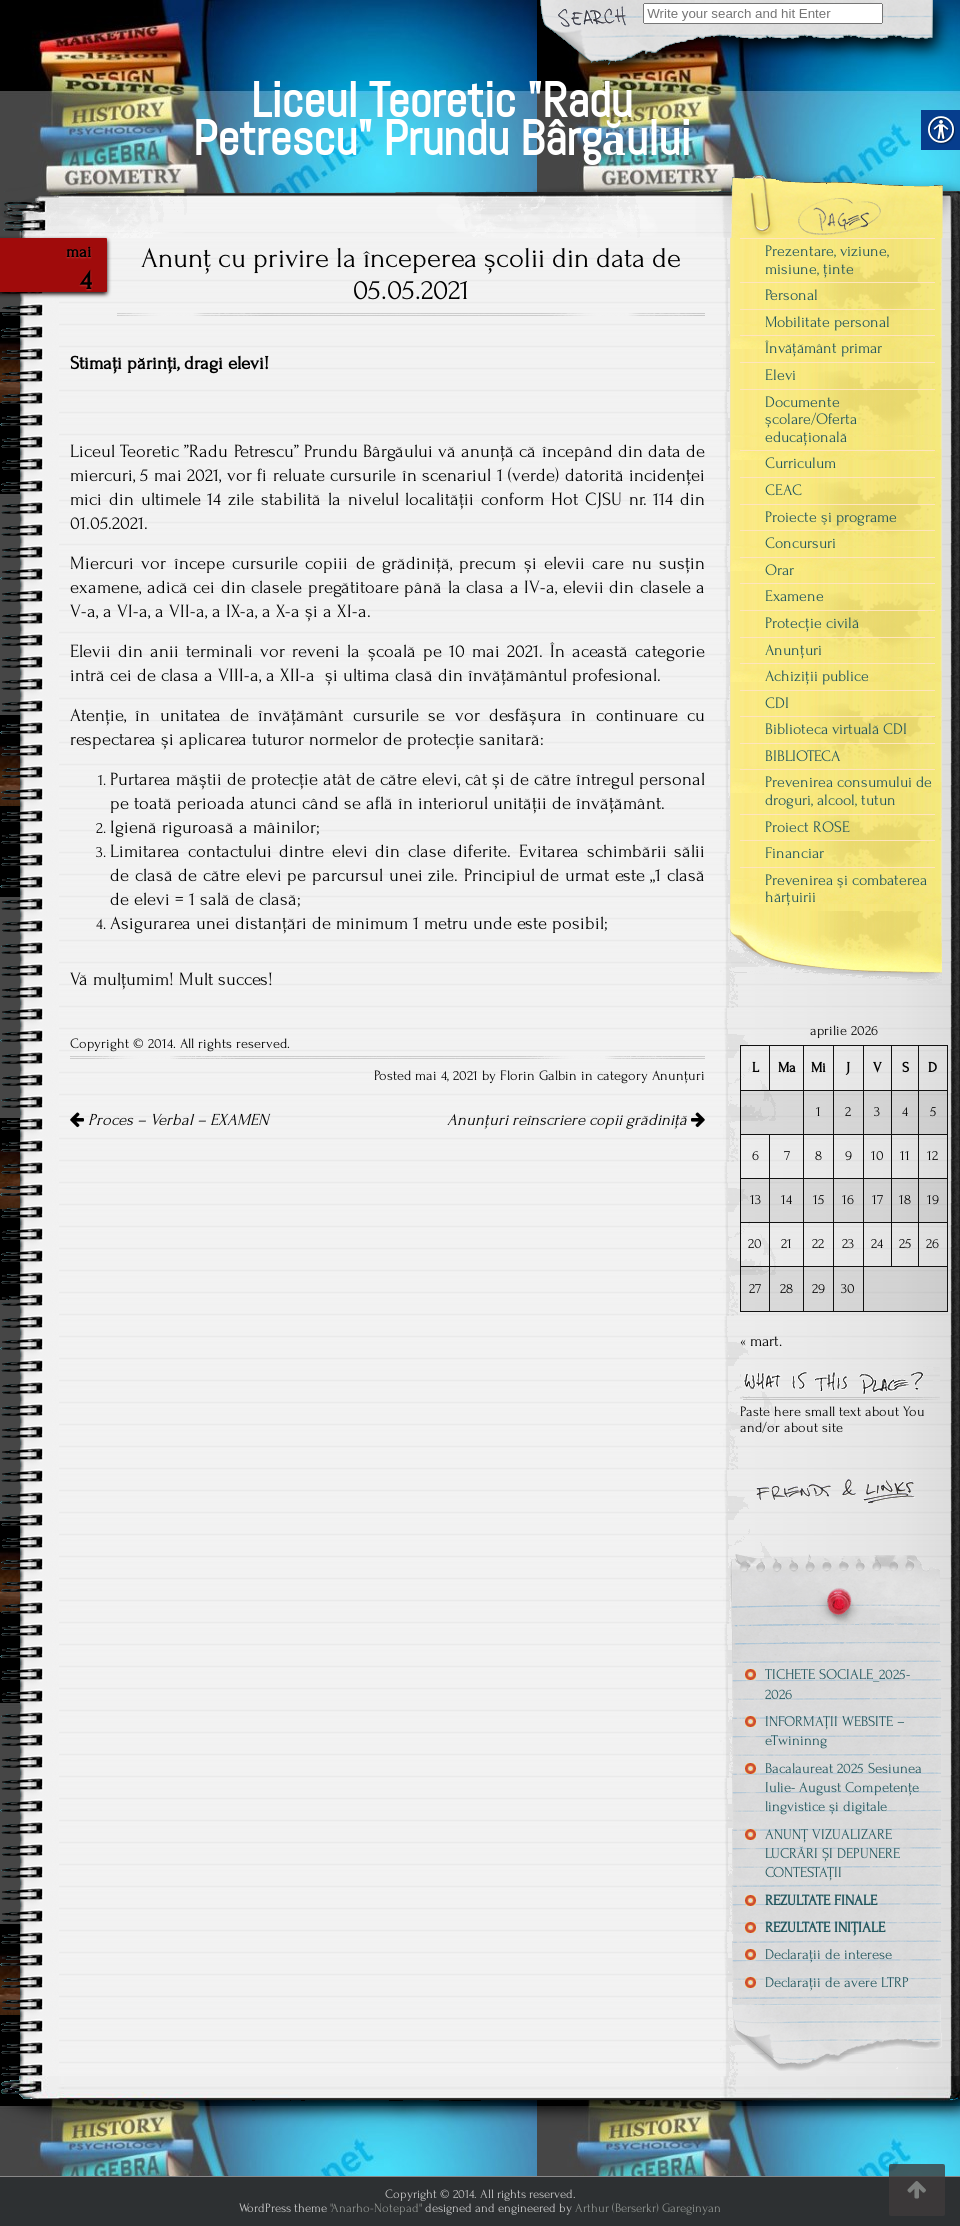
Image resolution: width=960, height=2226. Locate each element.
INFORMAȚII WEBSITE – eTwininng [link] (835, 1731)
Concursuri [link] (800, 543)
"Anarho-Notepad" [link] (376, 2208)
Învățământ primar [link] (823, 348)
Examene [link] (794, 596)
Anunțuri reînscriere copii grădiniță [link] (576, 1120)
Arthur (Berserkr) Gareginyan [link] (648, 2208)
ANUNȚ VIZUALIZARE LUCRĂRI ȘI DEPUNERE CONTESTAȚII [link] (832, 1854)
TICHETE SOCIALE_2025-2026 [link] (837, 1684)
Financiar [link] (794, 853)
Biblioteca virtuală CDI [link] (836, 729)
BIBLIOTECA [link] (802, 756)
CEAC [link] (783, 490)
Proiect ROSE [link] (807, 827)
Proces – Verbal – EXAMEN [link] (169, 1120)
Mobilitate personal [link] (827, 322)
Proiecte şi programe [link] (831, 517)
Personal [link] (791, 295)
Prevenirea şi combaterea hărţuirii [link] (846, 889)
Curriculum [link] (800, 463)
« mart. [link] (761, 1341)
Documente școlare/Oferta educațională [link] (811, 419)
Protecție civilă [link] (812, 623)
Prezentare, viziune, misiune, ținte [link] (827, 260)
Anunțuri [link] (678, 1076)
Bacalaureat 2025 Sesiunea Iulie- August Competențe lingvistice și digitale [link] (843, 1788)
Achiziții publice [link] (817, 676)
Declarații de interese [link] (828, 1954)
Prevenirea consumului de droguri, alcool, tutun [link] (848, 791)
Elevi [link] (780, 375)
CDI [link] (777, 703)
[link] (441, 96)
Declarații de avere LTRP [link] (837, 1982)
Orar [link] (779, 570)
